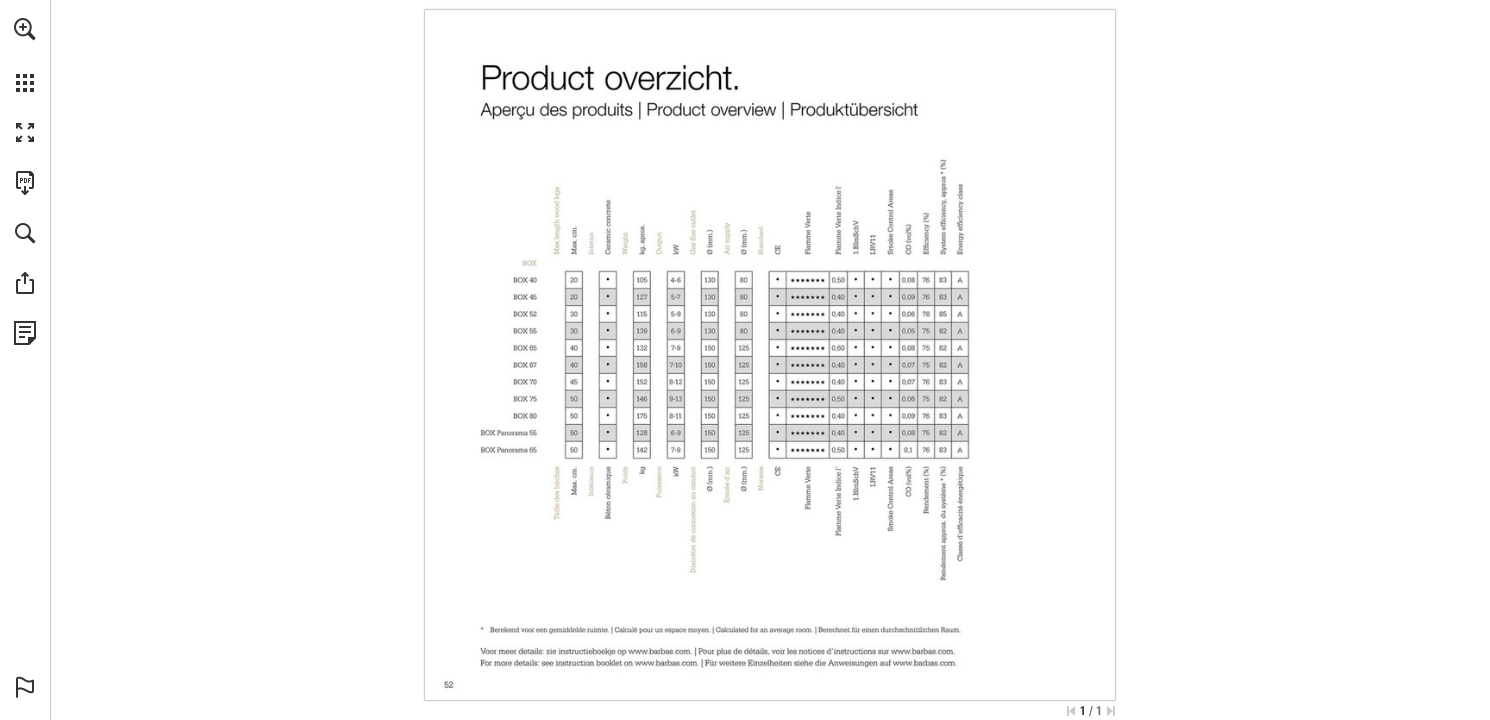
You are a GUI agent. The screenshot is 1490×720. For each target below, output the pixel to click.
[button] (25, 29)
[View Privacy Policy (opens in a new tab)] (25, 333)
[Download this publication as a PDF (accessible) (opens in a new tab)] (25, 183)
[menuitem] (25, 55)
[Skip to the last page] (1111, 711)
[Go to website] (660, 650)
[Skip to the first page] (1071, 711)
